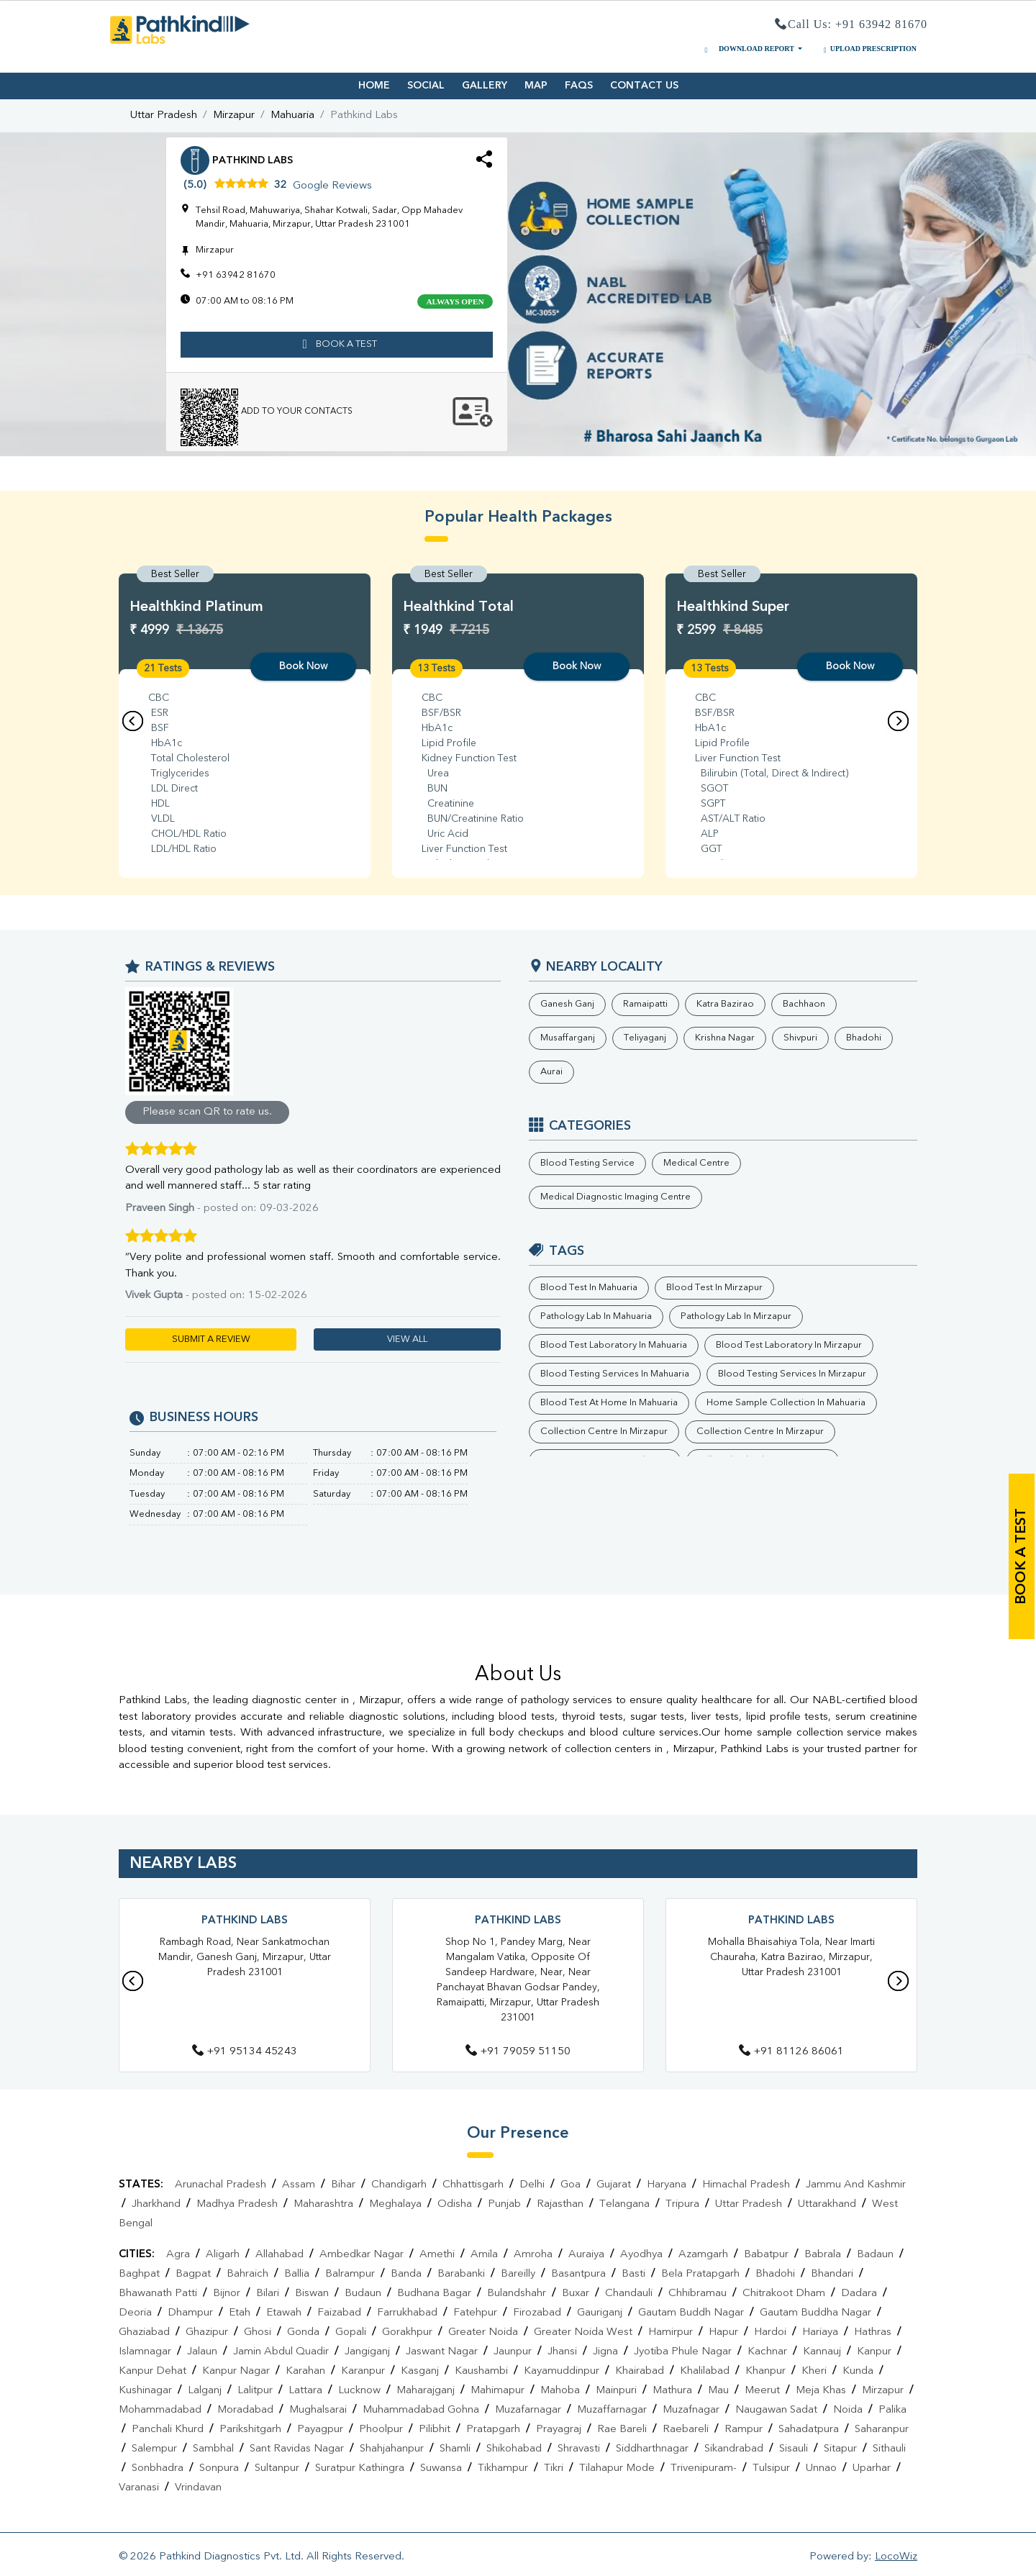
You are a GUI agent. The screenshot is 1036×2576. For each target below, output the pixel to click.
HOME (374, 86)
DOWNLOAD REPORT (748, 49)
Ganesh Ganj (567, 1004)
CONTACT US (644, 86)
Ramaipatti (645, 1004)
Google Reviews (332, 186)
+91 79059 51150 (518, 2051)
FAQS (579, 86)
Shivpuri (800, 1038)
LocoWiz (896, 2557)
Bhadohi (863, 1038)
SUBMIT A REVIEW (211, 1339)
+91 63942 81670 (236, 275)
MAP (535, 86)
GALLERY (484, 86)
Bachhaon (804, 1004)
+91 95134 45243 (244, 2051)
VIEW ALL (407, 1339)
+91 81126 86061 (791, 2051)
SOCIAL (426, 86)
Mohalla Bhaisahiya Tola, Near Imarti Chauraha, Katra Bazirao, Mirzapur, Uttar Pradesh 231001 (791, 1957)
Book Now (303, 666)
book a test (337, 344)
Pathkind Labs (244, 1920)
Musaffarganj (567, 1038)
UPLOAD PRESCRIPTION (868, 49)
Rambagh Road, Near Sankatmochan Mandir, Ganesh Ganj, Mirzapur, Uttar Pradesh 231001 (244, 1957)
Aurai (551, 1071)
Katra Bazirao (725, 1004)
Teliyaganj (645, 1038)
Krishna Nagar (725, 1038)
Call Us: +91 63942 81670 (851, 25)
